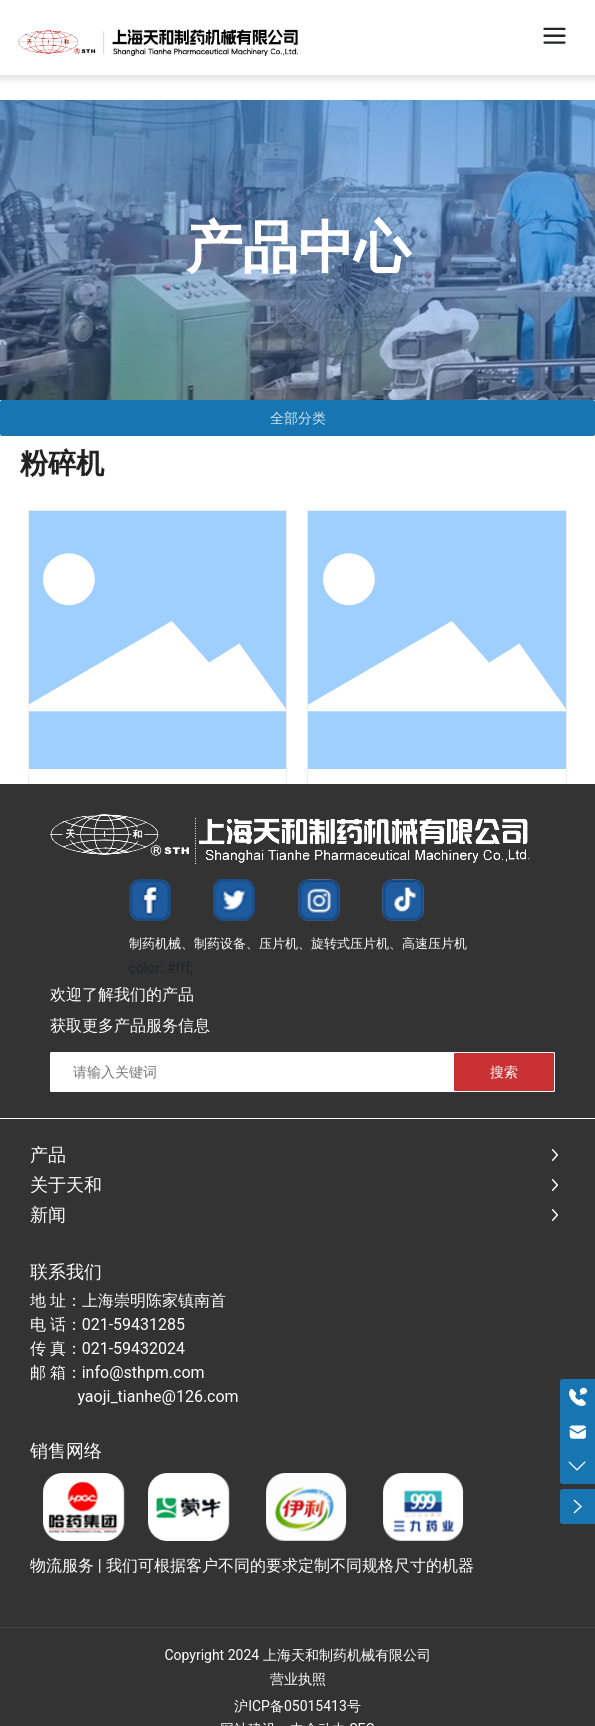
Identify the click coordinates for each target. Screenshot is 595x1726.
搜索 (504, 1072)
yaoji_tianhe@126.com (157, 1396)
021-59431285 (133, 1324)
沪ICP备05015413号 (297, 1706)
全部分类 (298, 418)
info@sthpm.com (143, 1372)
